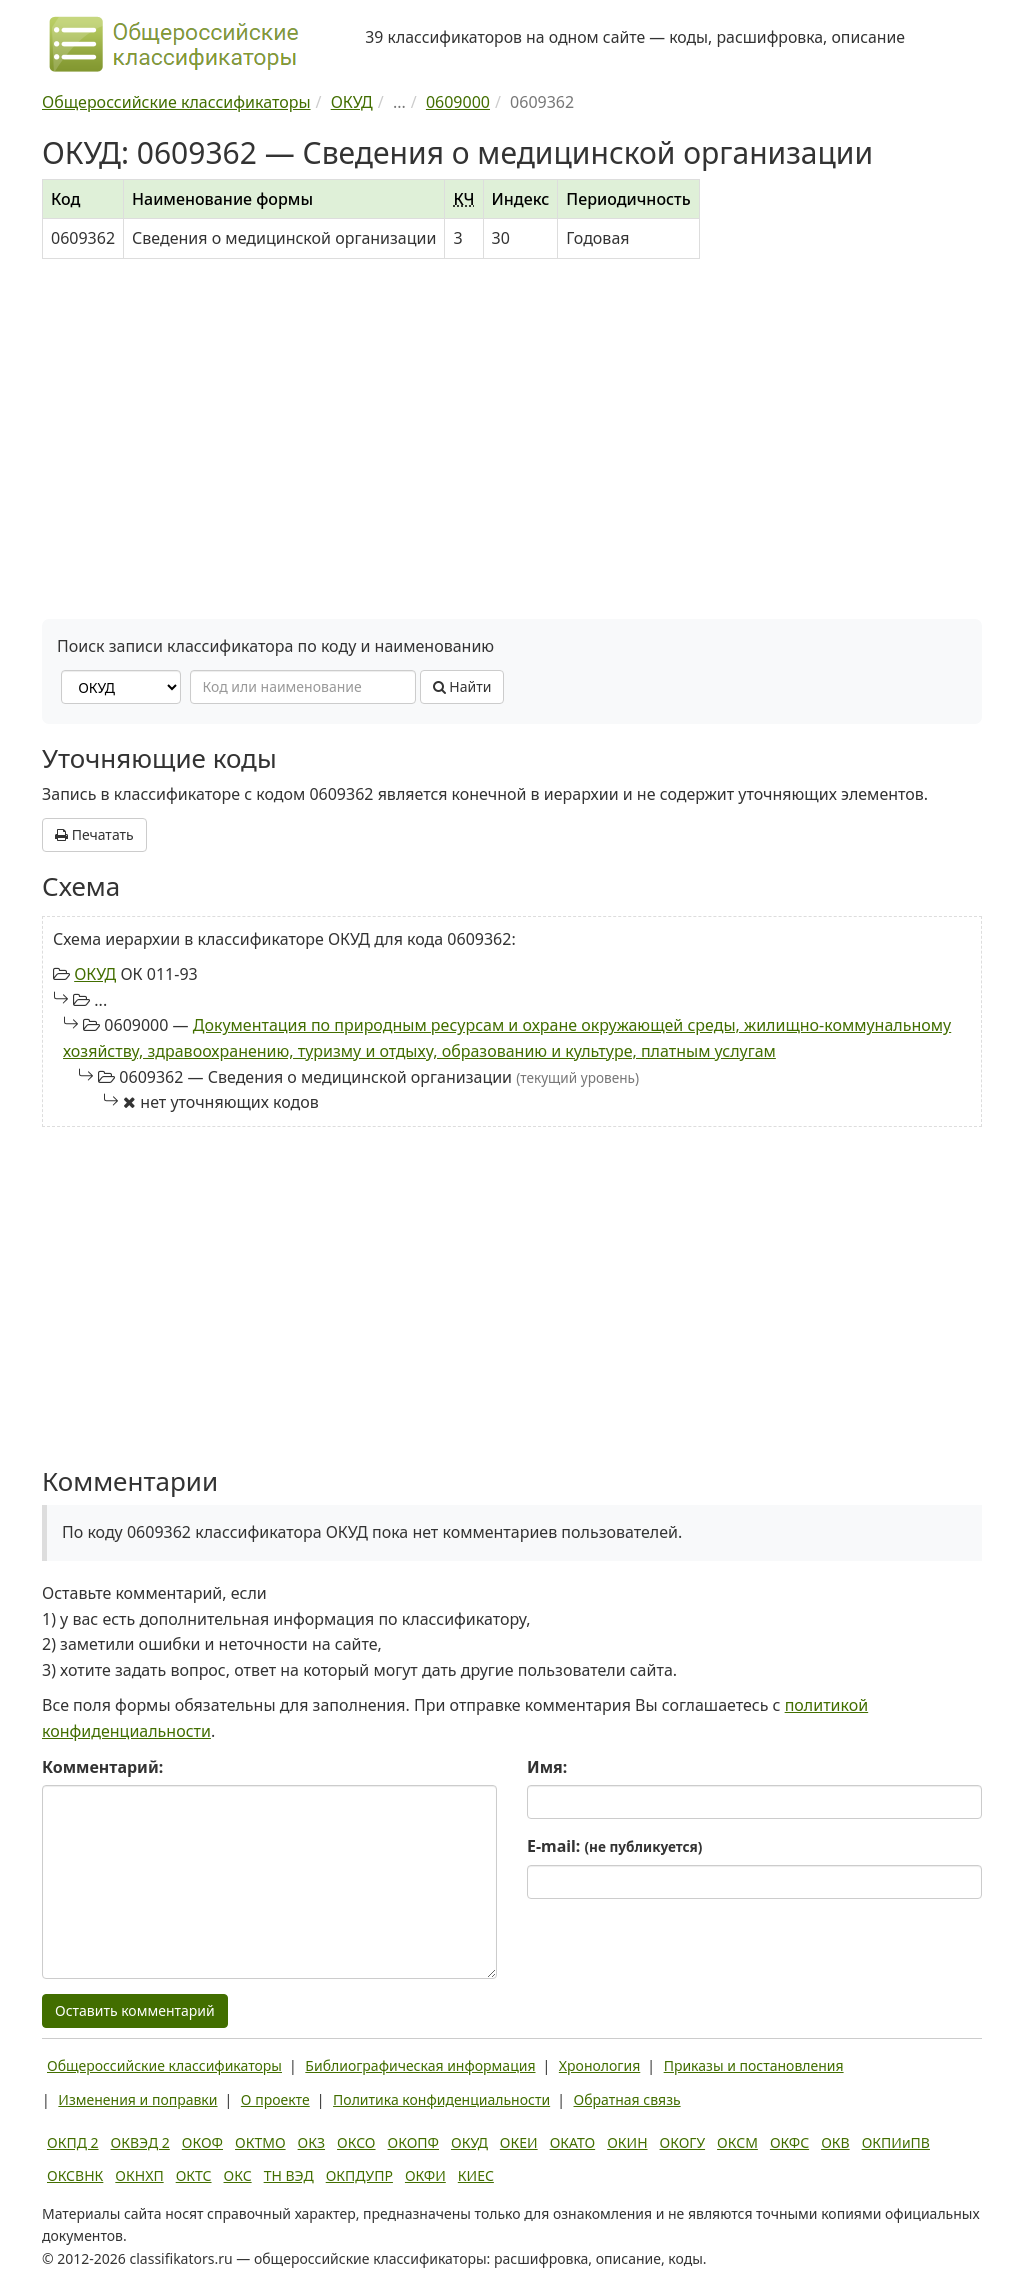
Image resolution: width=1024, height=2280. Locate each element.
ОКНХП (139, 2175)
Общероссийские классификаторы (164, 2065)
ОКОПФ (413, 2142)
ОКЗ (311, 2142)
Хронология (599, 2065)
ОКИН (627, 2142)
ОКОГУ (683, 2142)
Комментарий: (102, 1767)
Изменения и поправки (137, 2099)
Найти (462, 686)
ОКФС (789, 2142)
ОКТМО (260, 2142)
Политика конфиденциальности (441, 2099)
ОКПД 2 (73, 2142)
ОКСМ (737, 2142)
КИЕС (476, 2175)
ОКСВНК (75, 2175)
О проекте (275, 2099)
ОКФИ (425, 2175)
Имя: (547, 1767)
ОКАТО (573, 2142)
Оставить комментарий (135, 2010)
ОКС (238, 2175)
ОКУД (95, 974)
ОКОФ (202, 2142)
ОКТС (194, 2175)
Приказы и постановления (754, 2065)
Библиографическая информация (420, 2065)
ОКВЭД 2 (140, 2142)
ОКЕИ (519, 2142)
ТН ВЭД (289, 2175)
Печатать (94, 834)
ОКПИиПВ (896, 2142)
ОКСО (356, 2142)
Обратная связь (627, 2099)
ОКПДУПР (359, 2175)
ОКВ (835, 2142)
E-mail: (614, 1846)
